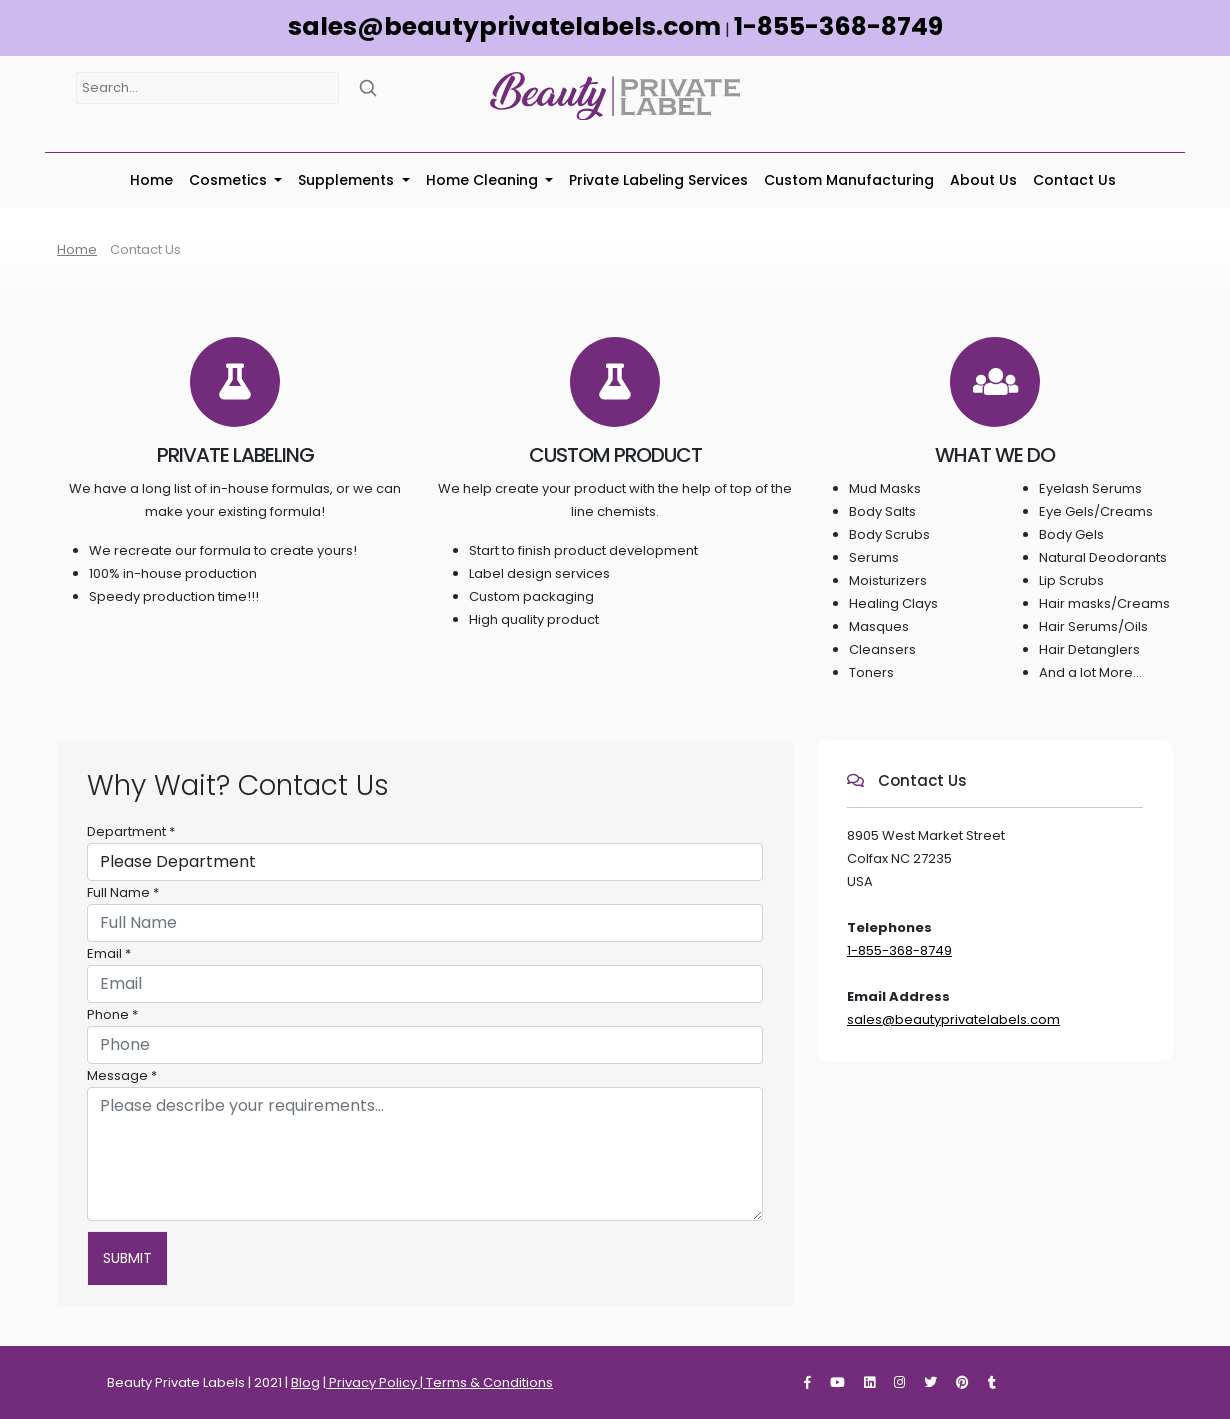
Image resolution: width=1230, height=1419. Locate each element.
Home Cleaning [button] (484, 180)
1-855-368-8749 (838, 26)
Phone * (112, 1014)
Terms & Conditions (488, 1382)
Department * (131, 831)
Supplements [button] (348, 180)
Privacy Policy (373, 1382)
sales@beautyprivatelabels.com (504, 26)
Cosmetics (230, 180)
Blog (305, 1382)
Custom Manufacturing (849, 180)
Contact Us (1074, 180)
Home (151, 180)
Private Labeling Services (658, 180)
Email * (109, 953)
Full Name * (123, 892)
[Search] (368, 87)
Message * (122, 1075)
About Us (983, 180)
